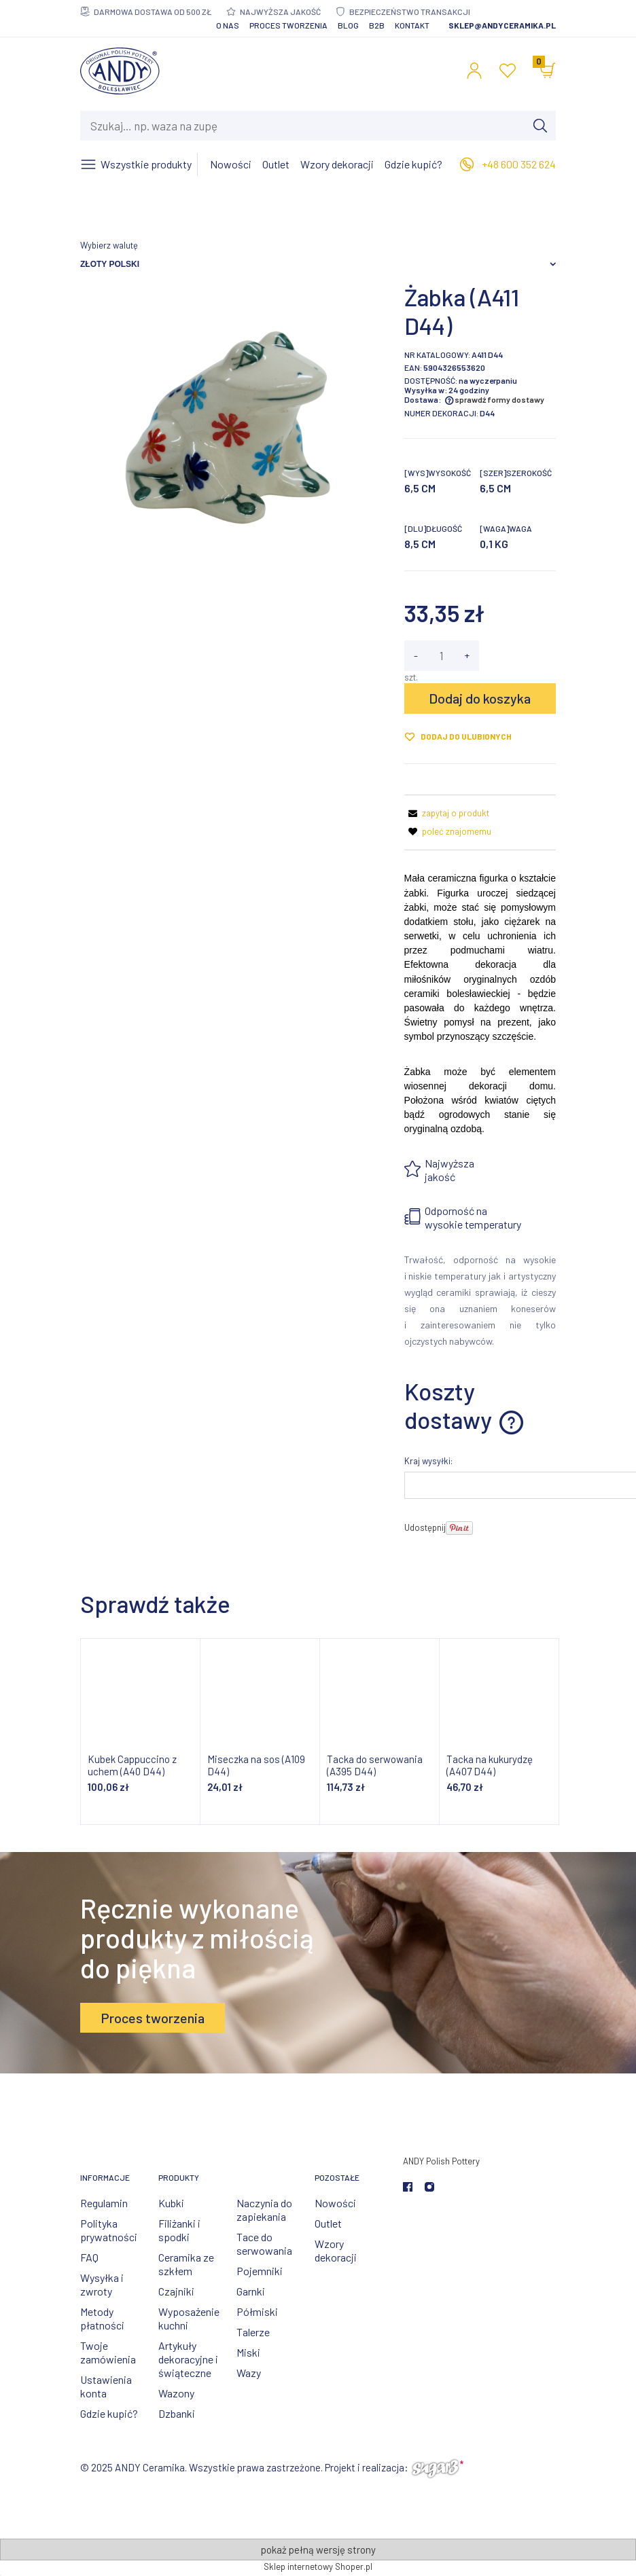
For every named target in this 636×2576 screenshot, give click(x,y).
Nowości (335, 2202)
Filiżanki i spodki (179, 2230)
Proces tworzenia (288, 25)
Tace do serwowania (264, 2243)
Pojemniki (259, 2270)
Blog (348, 25)
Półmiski (257, 2311)
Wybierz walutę (109, 245)
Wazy (248, 2372)
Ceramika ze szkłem (186, 2264)
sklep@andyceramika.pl (502, 25)
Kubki (171, 2202)
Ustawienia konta (106, 2386)
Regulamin (104, 2202)
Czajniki (176, 2291)
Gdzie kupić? (109, 2413)
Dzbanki (176, 2413)
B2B (377, 25)
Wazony (176, 2393)
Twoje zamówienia (108, 2352)
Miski (248, 2352)
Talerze (253, 2331)
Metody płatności (102, 2318)
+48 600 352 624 (519, 164)
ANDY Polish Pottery (441, 2161)
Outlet (328, 2223)
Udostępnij (425, 1527)
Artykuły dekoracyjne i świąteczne (188, 2359)
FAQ (89, 2257)
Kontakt (412, 25)
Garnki (250, 2291)
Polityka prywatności (108, 2230)
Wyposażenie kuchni (188, 2318)
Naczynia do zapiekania (264, 2209)
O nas (227, 25)
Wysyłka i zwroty (102, 2284)
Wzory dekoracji (336, 2250)
